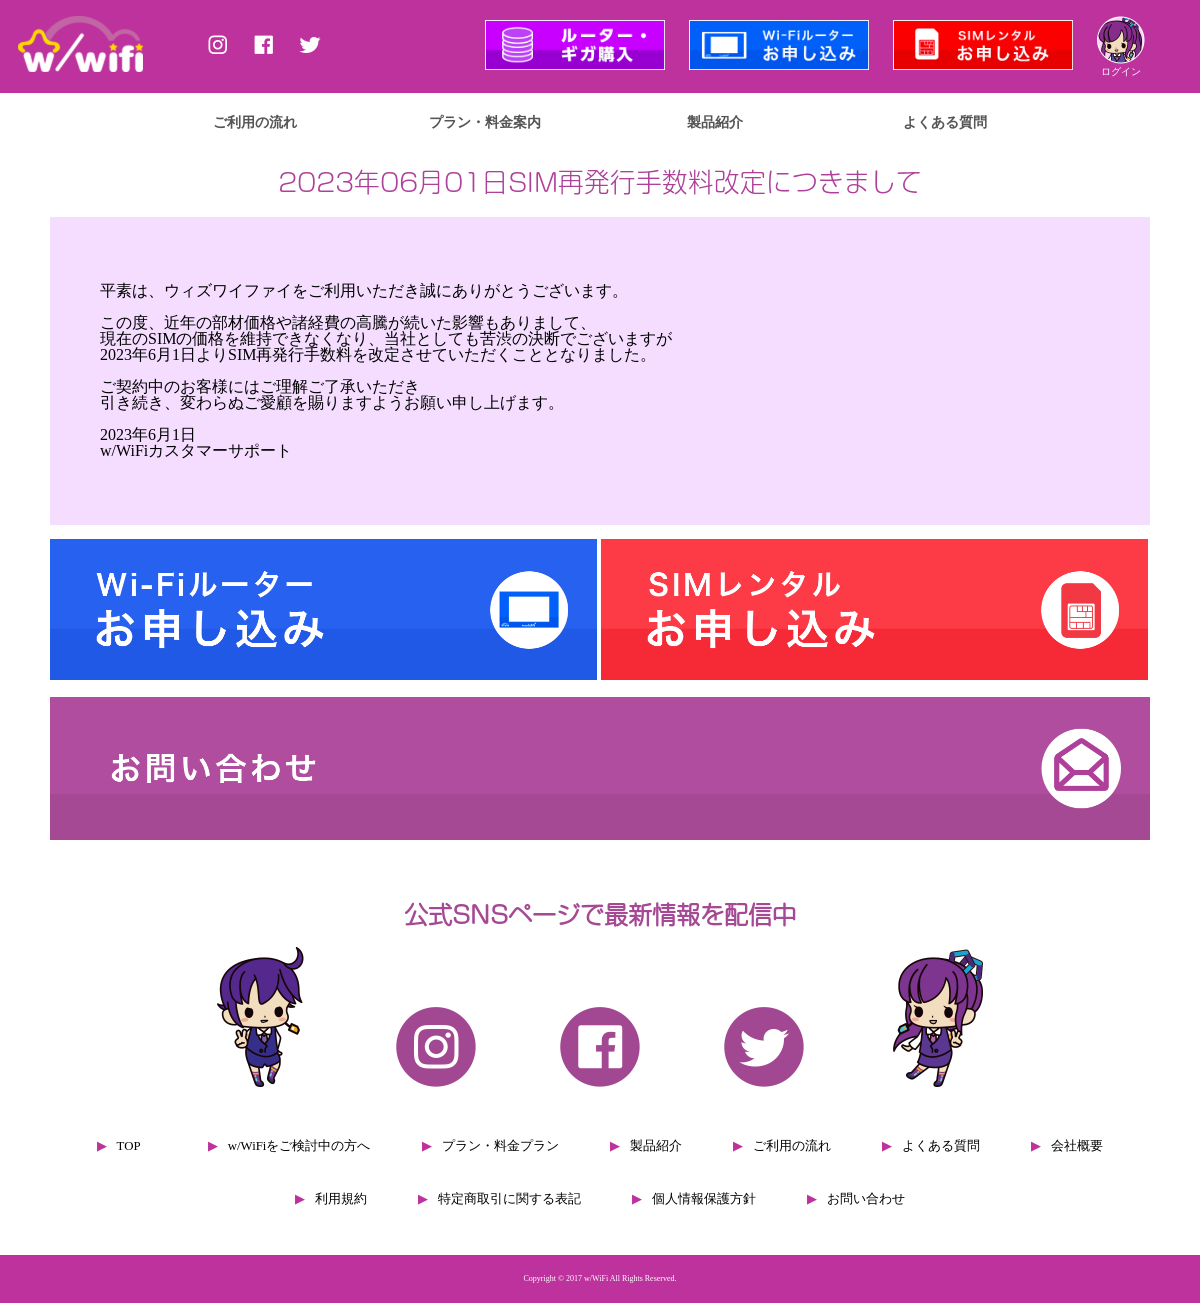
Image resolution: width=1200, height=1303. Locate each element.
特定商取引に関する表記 (509, 1199)
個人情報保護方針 (704, 1199)
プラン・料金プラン (500, 1146)
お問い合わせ (866, 1199)
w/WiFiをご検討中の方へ (299, 1146)
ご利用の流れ (255, 122)
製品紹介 (715, 122)
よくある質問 (945, 122)
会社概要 (1077, 1146)
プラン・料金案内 (485, 122)
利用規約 (341, 1199)
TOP (129, 1146)
